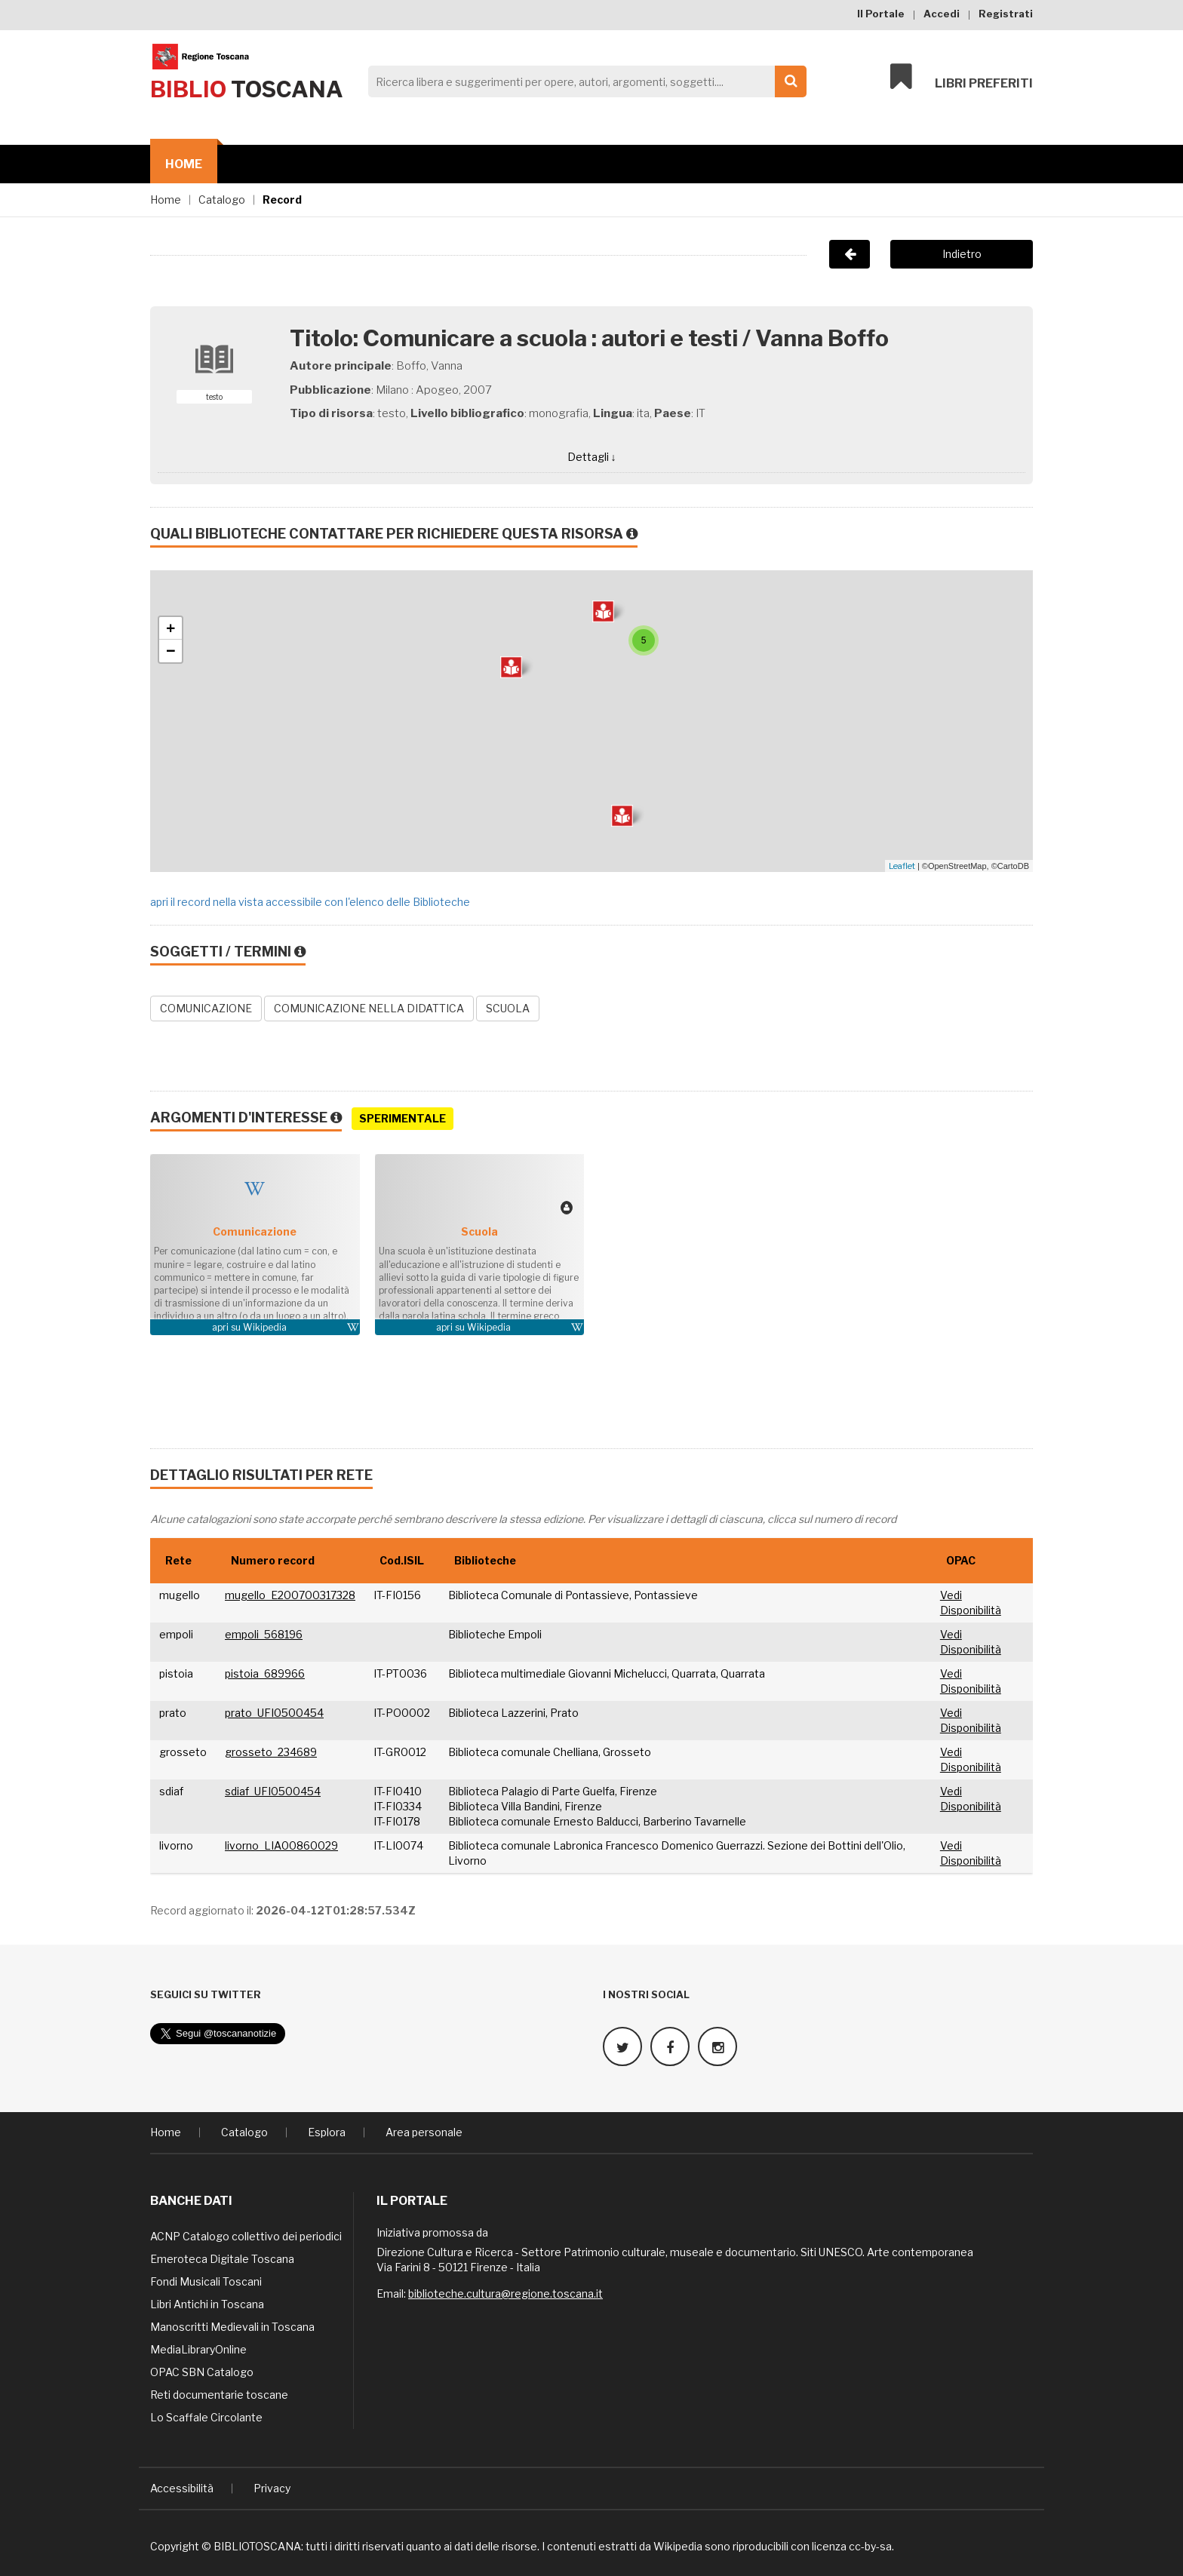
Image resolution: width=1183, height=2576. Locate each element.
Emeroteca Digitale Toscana (222, 2258)
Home (183, 164)
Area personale (424, 2131)
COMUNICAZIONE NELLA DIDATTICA (369, 1008)
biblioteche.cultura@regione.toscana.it (505, 2292)
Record (282, 199)
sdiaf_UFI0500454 (273, 1791)
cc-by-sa (870, 2545)
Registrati (1006, 14)
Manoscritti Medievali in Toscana (232, 2326)
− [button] (171, 651)
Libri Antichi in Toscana (207, 2303)
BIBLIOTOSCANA (257, 2545)
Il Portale (881, 14)
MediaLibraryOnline (198, 2348)
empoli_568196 (264, 1634)
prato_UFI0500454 (274, 1712)
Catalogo (221, 199)
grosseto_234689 (271, 1751)
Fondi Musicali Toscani (206, 2280)
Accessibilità (182, 2487)
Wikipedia (265, 1327)
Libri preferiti (961, 77)
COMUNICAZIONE (206, 1008)
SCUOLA (508, 1008)
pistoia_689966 (265, 1673)
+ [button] (171, 628)
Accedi (941, 14)
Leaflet (902, 866)
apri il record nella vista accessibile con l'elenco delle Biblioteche (310, 901)
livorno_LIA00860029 (281, 1845)
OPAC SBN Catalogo (202, 2371)
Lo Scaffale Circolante (206, 2416)
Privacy (272, 2487)
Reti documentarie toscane (219, 2393)
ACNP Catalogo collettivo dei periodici (246, 2235)
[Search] (583, 81)
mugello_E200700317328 (290, 1595)
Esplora (327, 2131)
